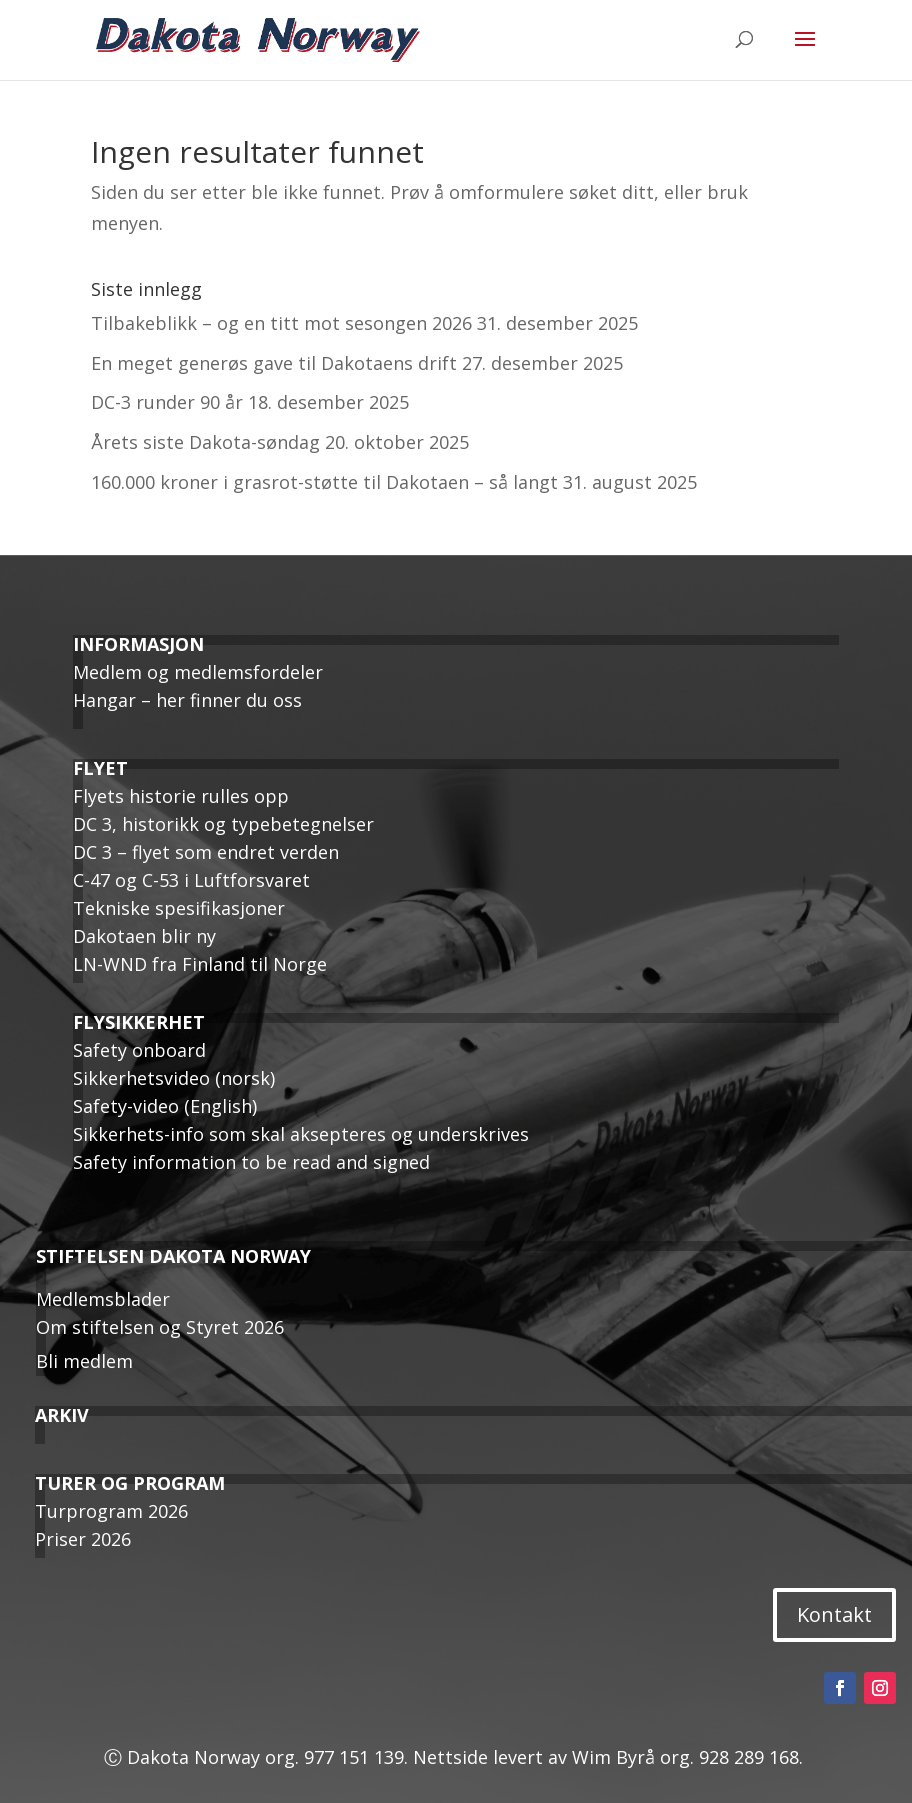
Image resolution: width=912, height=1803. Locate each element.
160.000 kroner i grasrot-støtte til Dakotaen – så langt (324, 482)
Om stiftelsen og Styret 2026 (160, 1327)
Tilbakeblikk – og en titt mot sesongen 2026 (281, 323)
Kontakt (834, 1614)
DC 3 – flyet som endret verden (206, 852)
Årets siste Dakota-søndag (205, 442)
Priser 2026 (83, 1539)
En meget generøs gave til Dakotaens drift (274, 363)
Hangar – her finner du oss (187, 700)
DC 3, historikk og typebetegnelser (223, 824)
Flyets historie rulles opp (181, 796)
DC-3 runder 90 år (167, 402)
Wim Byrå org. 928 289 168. (690, 1757)
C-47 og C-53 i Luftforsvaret (191, 880)
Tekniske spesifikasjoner (179, 908)
